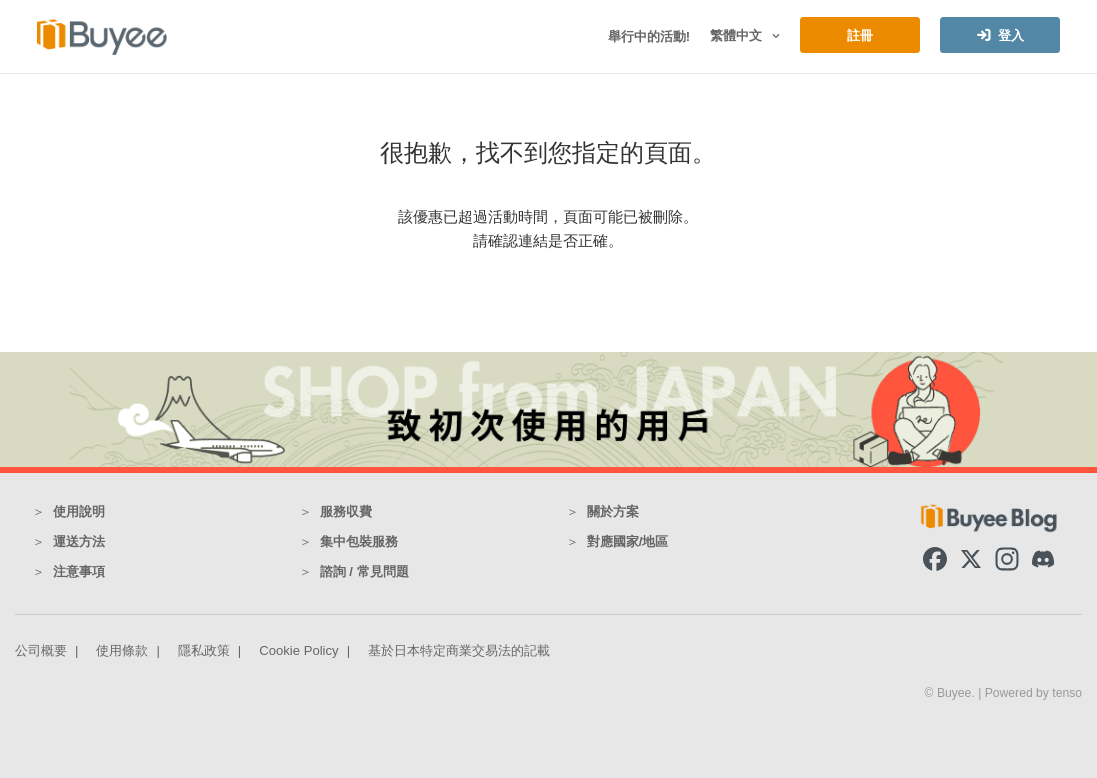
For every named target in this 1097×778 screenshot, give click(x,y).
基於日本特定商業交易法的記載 (459, 650)
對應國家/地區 (628, 541)
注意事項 (79, 571)
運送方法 (79, 541)
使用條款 (122, 650)
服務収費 (346, 511)
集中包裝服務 (359, 541)
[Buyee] (102, 36)
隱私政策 (204, 650)
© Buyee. (952, 693)
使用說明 (79, 511)
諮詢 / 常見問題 (364, 571)
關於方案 (613, 511)
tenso (1067, 693)
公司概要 (41, 650)
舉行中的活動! (649, 36)
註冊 (860, 35)
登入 (1011, 35)
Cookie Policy (298, 650)
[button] (773, 36)
